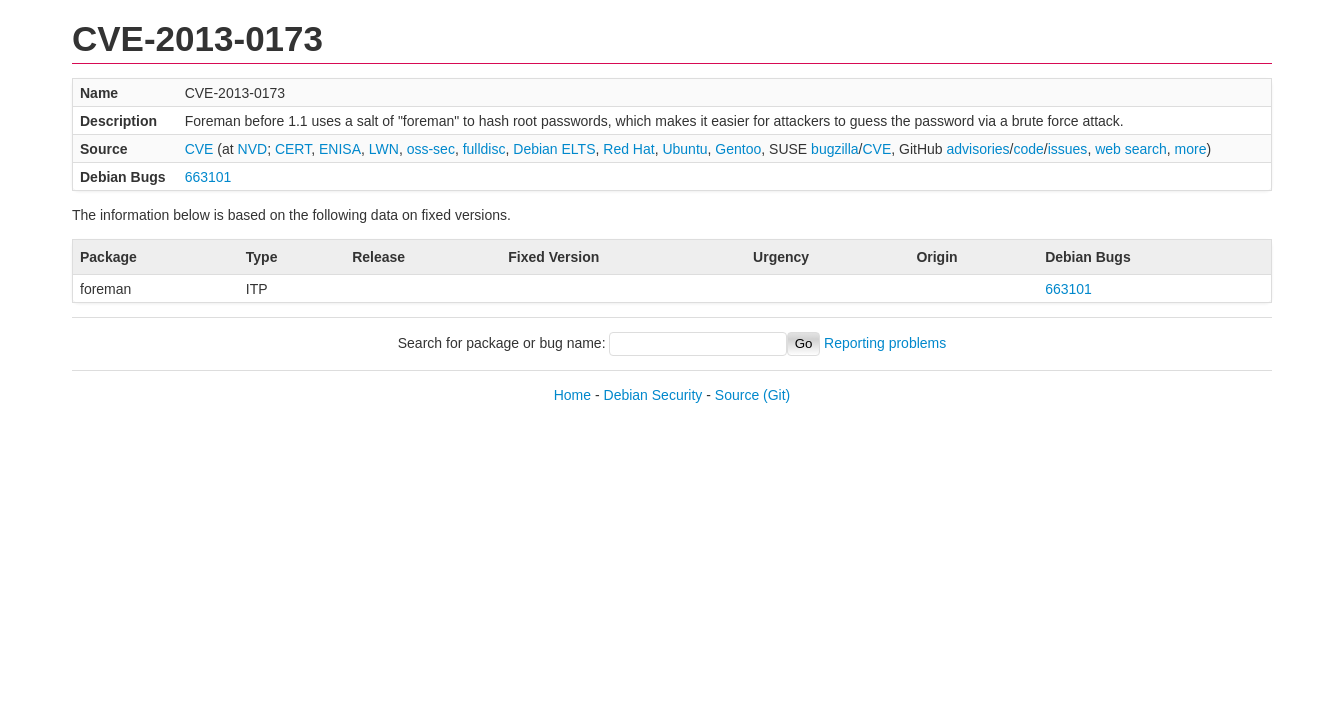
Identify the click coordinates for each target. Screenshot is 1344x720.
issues (1068, 149)
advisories (978, 149)
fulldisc (484, 149)
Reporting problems (885, 343)
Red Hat (628, 149)
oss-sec (431, 149)
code (1028, 149)
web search (1131, 149)
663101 (208, 177)
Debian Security (653, 395)
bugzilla (834, 149)
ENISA (340, 149)
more (1191, 149)
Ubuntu (684, 149)
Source (737, 395)
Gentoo (738, 149)
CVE (199, 149)
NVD (253, 149)
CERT (293, 149)
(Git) (776, 395)
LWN (384, 149)
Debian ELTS (554, 149)
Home (572, 395)
